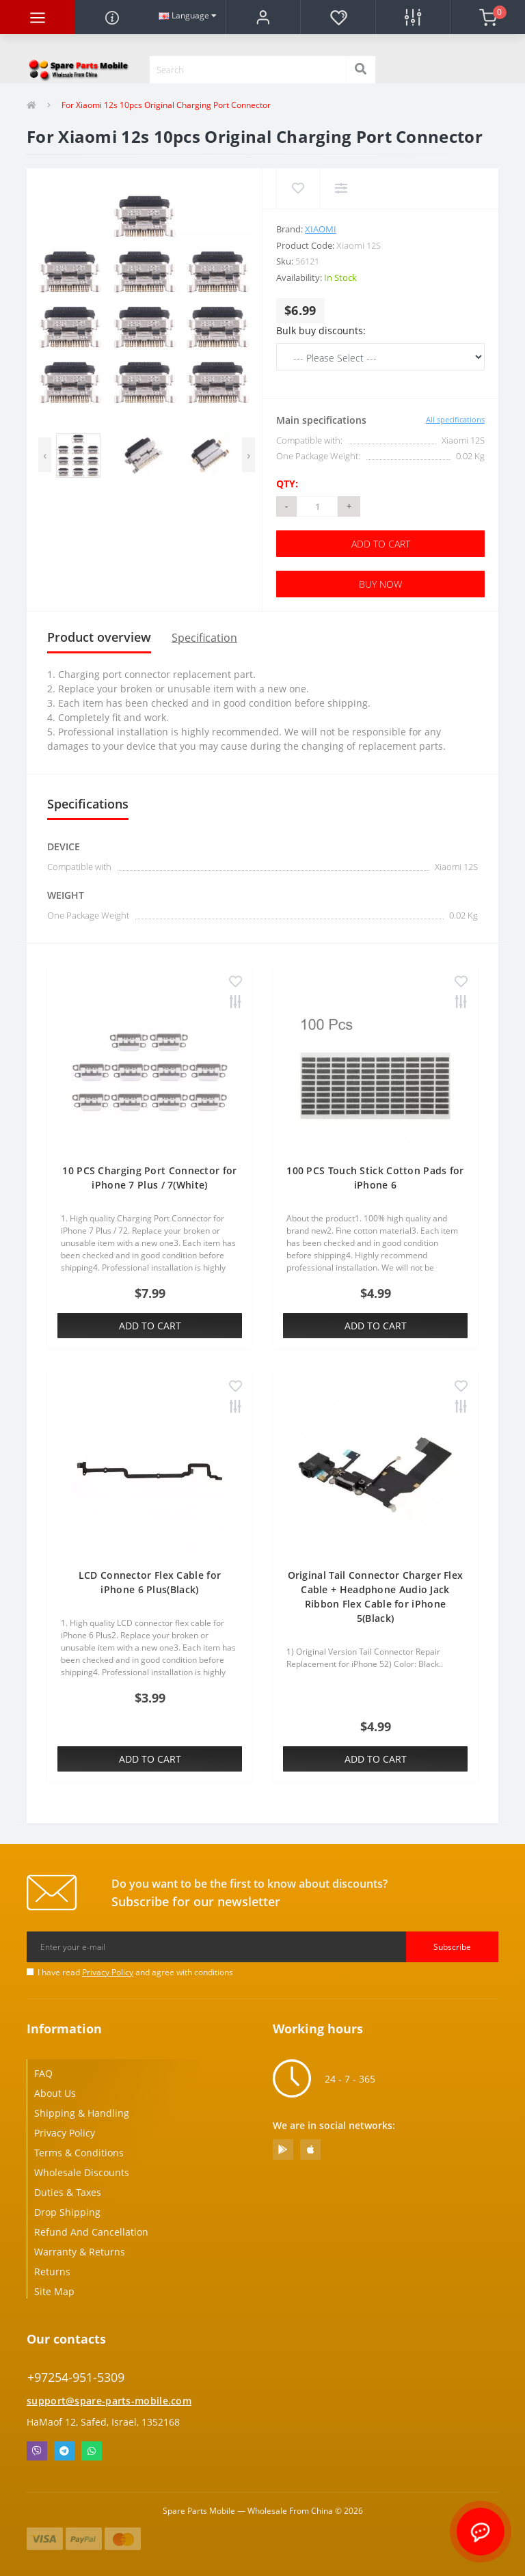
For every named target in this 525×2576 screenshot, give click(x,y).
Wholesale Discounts (81, 2172)
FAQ (43, 2073)
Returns (52, 2271)
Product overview (99, 637)
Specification (204, 637)
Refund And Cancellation (91, 2231)
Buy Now (380, 584)
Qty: (287, 483)
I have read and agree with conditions (135, 1972)
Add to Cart (380, 543)
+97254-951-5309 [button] (75, 2377)
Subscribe (452, 1947)
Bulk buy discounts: (321, 330)
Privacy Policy (107, 1972)
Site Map (54, 2291)
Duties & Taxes (67, 2192)
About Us (55, 2093)
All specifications (455, 419)
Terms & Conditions (79, 2152)
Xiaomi (320, 229)
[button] (263, 17)
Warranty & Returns (79, 2251)
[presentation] (44, 454)
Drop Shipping (67, 2212)
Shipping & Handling (81, 2112)
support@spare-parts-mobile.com (109, 2400)
